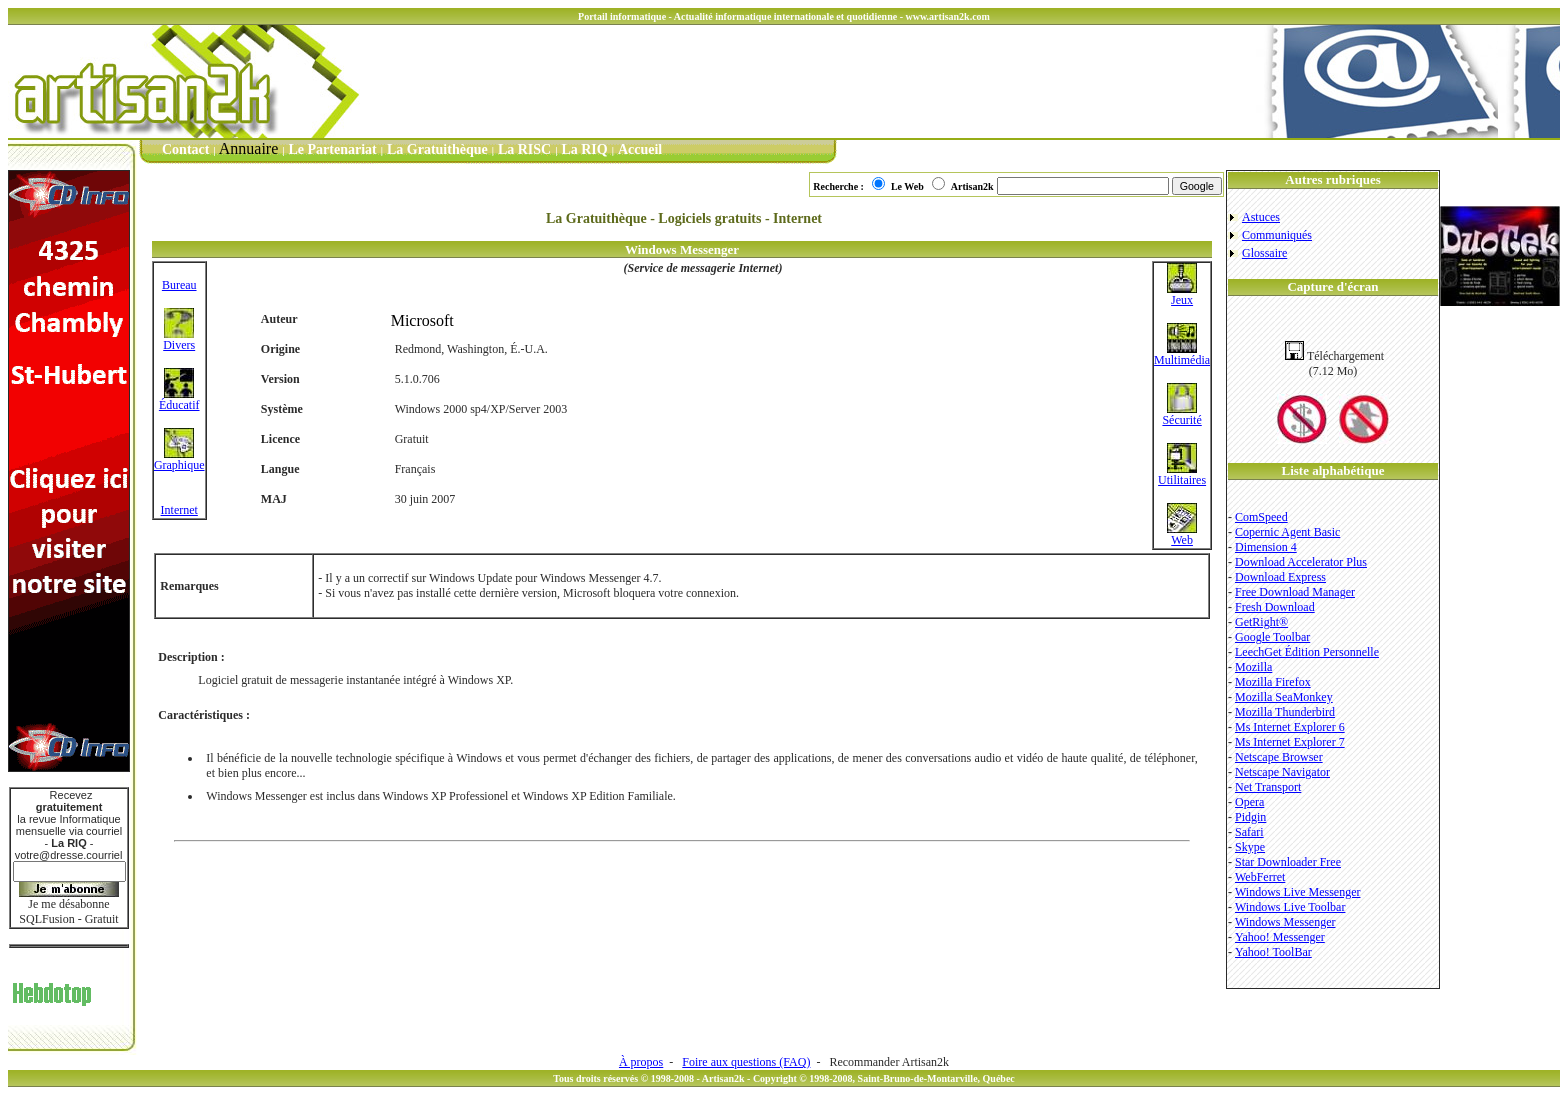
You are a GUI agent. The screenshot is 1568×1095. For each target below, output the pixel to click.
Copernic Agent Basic (1287, 532)
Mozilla (1253, 667)
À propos (641, 1062)
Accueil (640, 149)
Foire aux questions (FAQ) (746, 1062)
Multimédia (1182, 354)
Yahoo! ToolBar (1273, 952)
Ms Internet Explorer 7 (1290, 742)
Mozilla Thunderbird (1285, 712)
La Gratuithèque (437, 149)
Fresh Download (1275, 607)
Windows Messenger (1285, 922)
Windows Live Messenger (1298, 892)
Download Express (1280, 577)
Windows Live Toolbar (1290, 907)
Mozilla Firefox (1273, 682)
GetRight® (1261, 622)
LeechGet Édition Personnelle (1307, 652)
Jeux (1182, 294)
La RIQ (584, 149)
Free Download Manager (1295, 592)
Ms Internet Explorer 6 (1290, 727)
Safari (1249, 832)
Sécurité (1181, 414)
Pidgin (1250, 817)
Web (1182, 534)
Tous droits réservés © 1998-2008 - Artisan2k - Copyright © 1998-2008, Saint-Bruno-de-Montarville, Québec (784, 1078)
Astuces (1261, 217)
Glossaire (1264, 253)
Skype (1250, 847)
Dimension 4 (1266, 547)
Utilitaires (1182, 474)
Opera (1249, 802)
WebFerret (1260, 877)
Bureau (179, 285)
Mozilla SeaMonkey (1284, 697)
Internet (179, 510)
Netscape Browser (1279, 757)
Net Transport (1268, 787)
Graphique (179, 459)
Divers (179, 339)
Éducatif (179, 399)
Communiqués (1277, 235)
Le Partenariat (333, 149)
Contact (185, 149)
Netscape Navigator (1282, 772)
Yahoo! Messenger (1280, 937)
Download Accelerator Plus (1301, 562)
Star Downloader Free (1288, 862)
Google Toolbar (1272, 637)
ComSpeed (1261, 517)
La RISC (524, 149)
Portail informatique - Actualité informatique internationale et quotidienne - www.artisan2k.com (784, 16)
